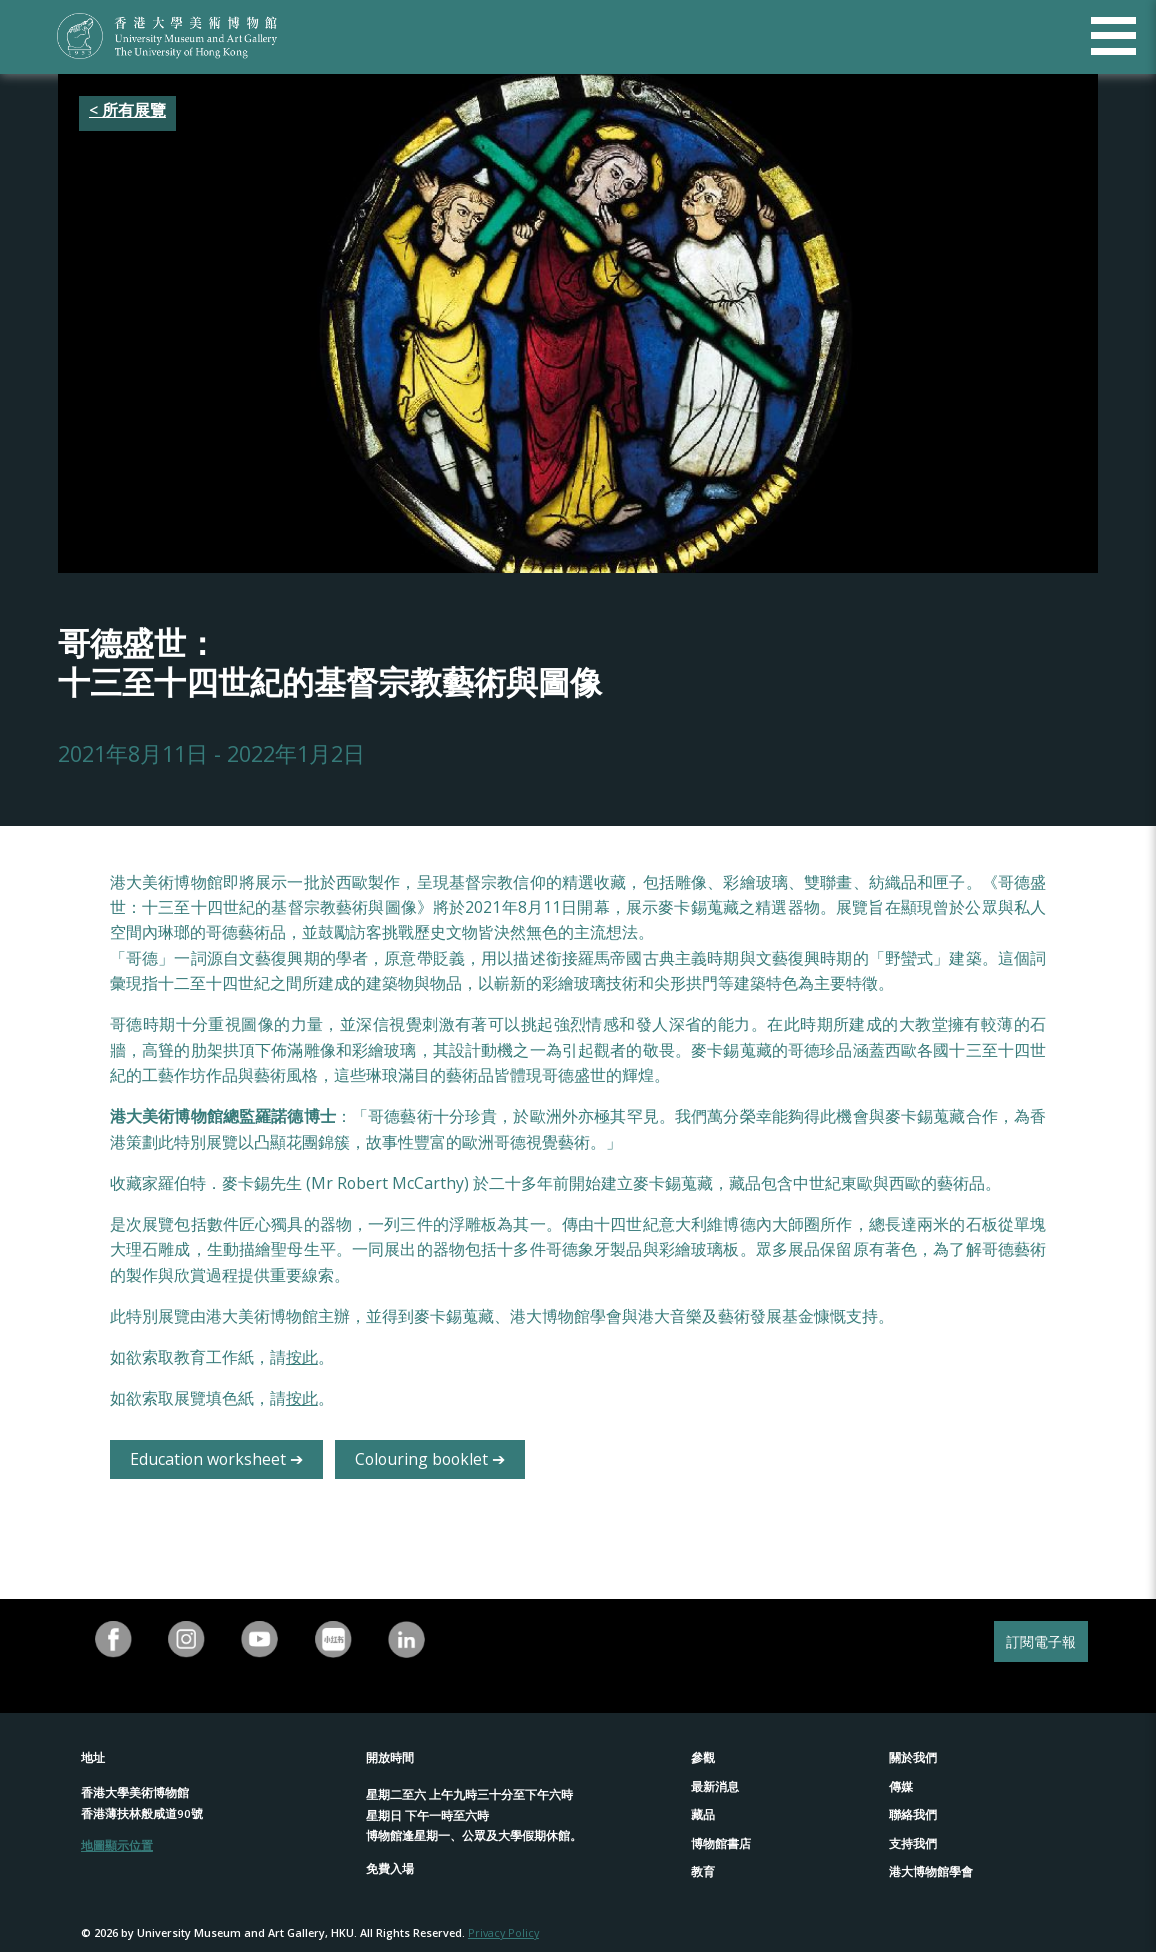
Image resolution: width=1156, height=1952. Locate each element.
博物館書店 (721, 1843)
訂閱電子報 (1041, 1641)
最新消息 (715, 1786)
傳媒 (901, 1786)
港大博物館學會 (931, 1871)
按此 (302, 1357)
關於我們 (913, 1757)
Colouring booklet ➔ (430, 1459)
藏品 (703, 1814)
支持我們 (913, 1843)
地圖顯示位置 (117, 1845)
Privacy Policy (503, 1932)
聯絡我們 (913, 1814)
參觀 (703, 1757)
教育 (703, 1871)
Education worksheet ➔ (216, 1459)
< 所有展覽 (127, 110)
